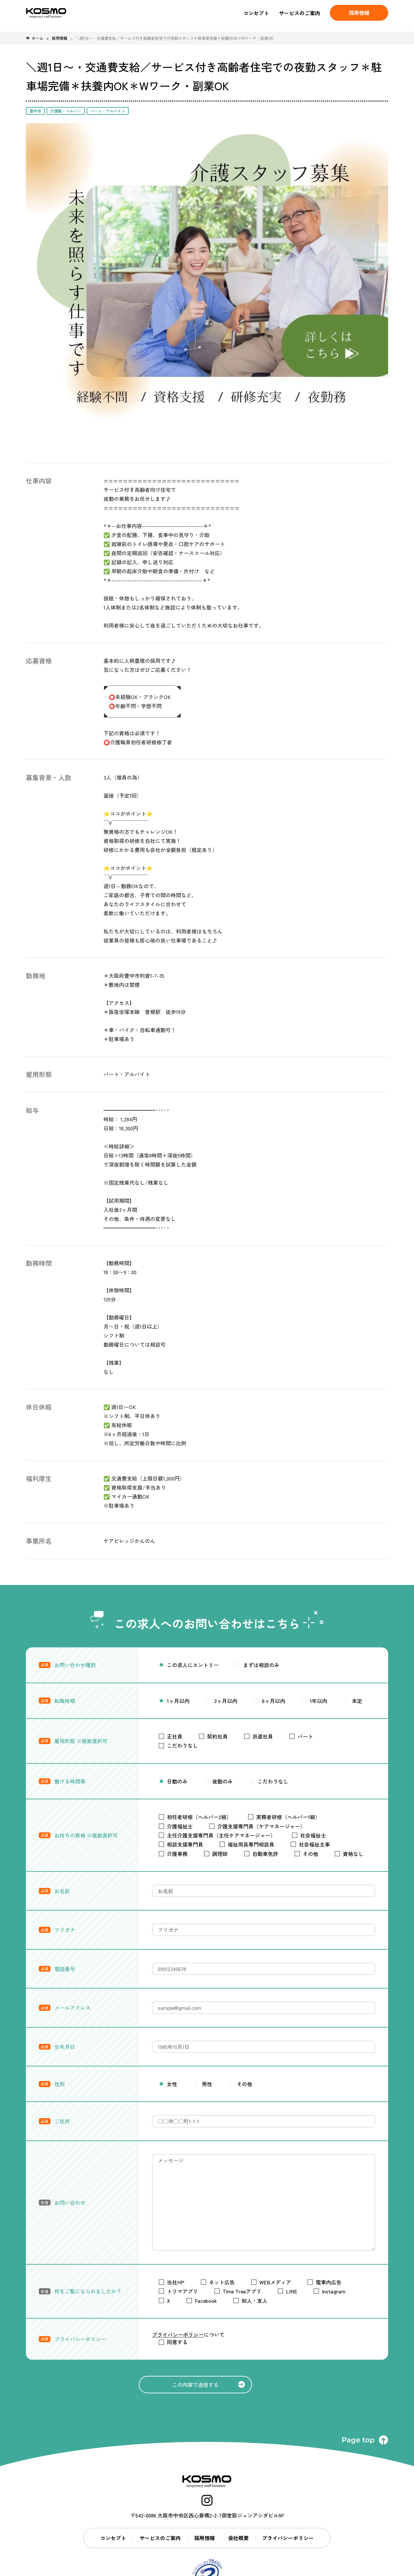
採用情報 (59, 38)
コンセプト (256, 13)
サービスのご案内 (299, 13)
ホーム (34, 38)
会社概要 (238, 2538)
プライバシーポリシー (178, 2334)
